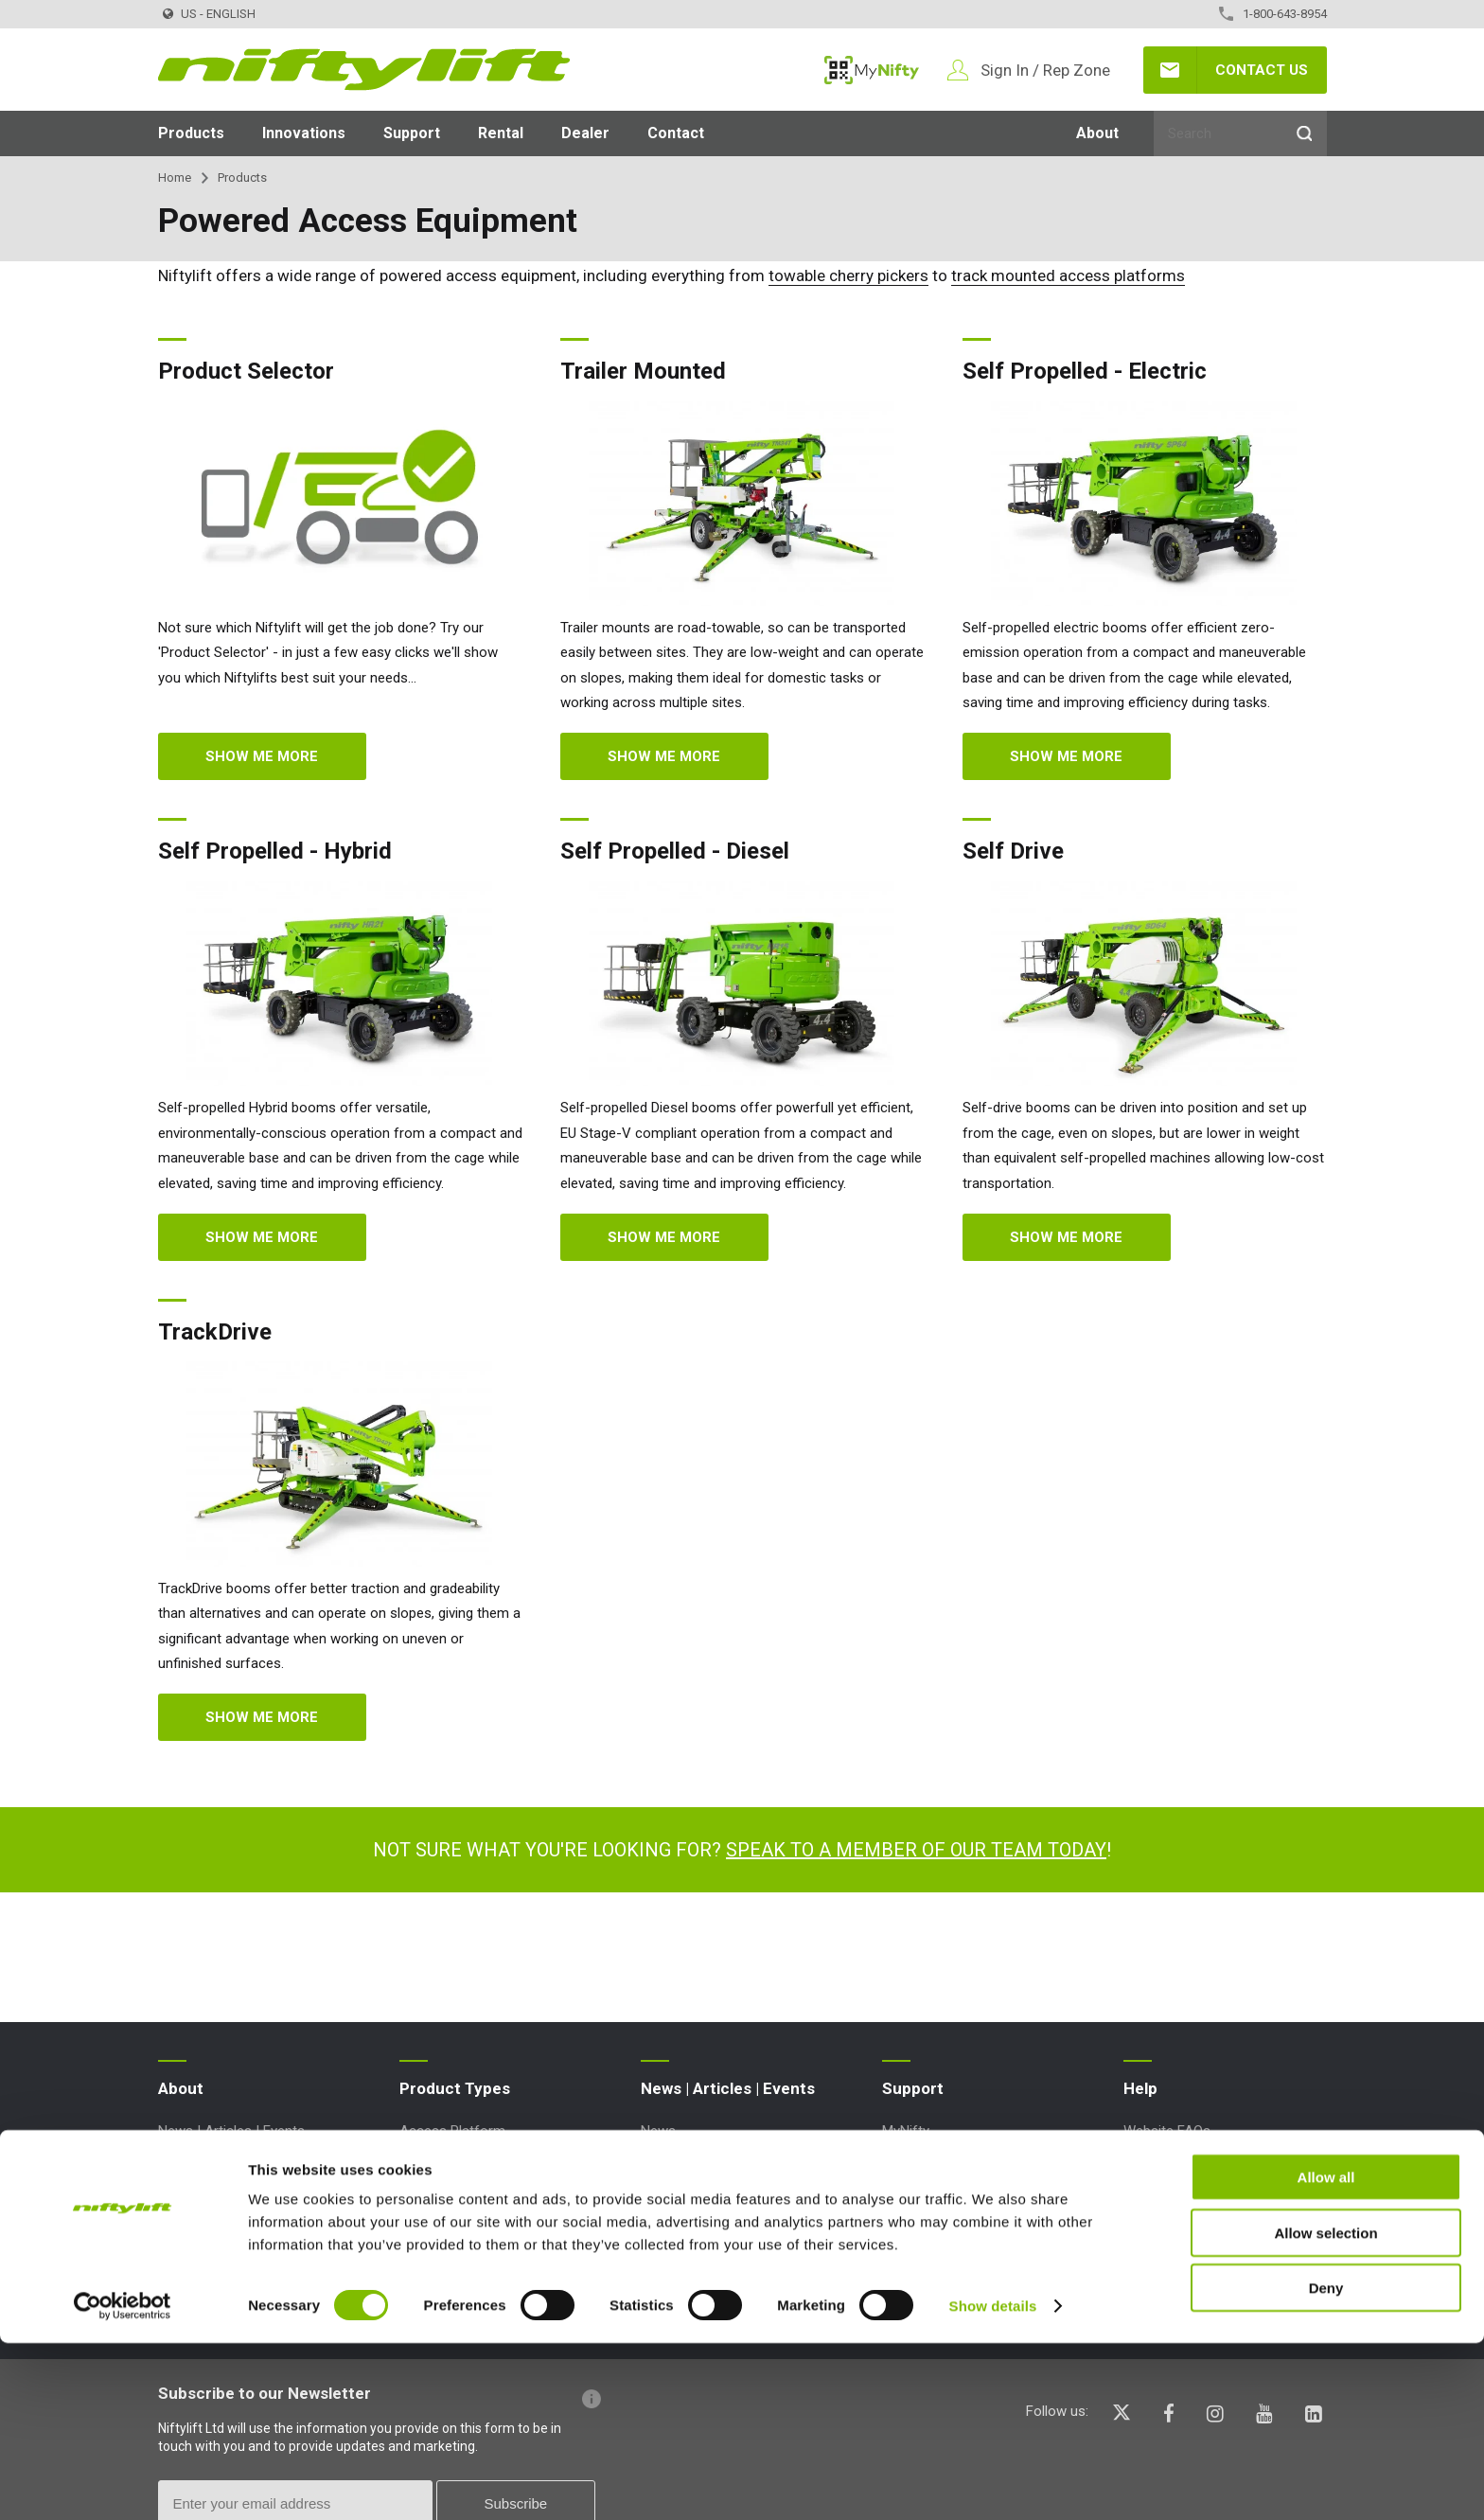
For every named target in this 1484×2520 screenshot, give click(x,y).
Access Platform (452, 2130)
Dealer (585, 133)
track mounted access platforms (1068, 275)
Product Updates (934, 2283)
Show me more (261, 756)
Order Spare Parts (937, 2253)
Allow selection (1325, 2410)
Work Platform (444, 2283)
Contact (675, 133)
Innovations (303, 133)
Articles (664, 2161)
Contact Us (1261, 70)
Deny (1326, 2465)
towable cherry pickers (848, 275)
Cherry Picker (440, 2222)
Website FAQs (1166, 2130)
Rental (500, 133)
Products (191, 133)
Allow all (1326, 2354)
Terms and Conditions (226, 2161)
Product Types (454, 2088)
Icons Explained (1171, 2192)
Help (1140, 2088)
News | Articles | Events (231, 2130)
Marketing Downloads (949, 2222)
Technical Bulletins (939, 2192)
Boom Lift (430, 2192)
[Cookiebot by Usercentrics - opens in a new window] (122, 2483)
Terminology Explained (1192, 2161)
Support (411, 133)
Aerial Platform (446, 2161)
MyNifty (871, 70)
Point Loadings (928, 2161)
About (1097, 133)
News (658, 2130)
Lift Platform (439, 2253)
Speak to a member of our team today (916, 1849)
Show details (993, 2483)
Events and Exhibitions (710, 2192)
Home (174, 177)
